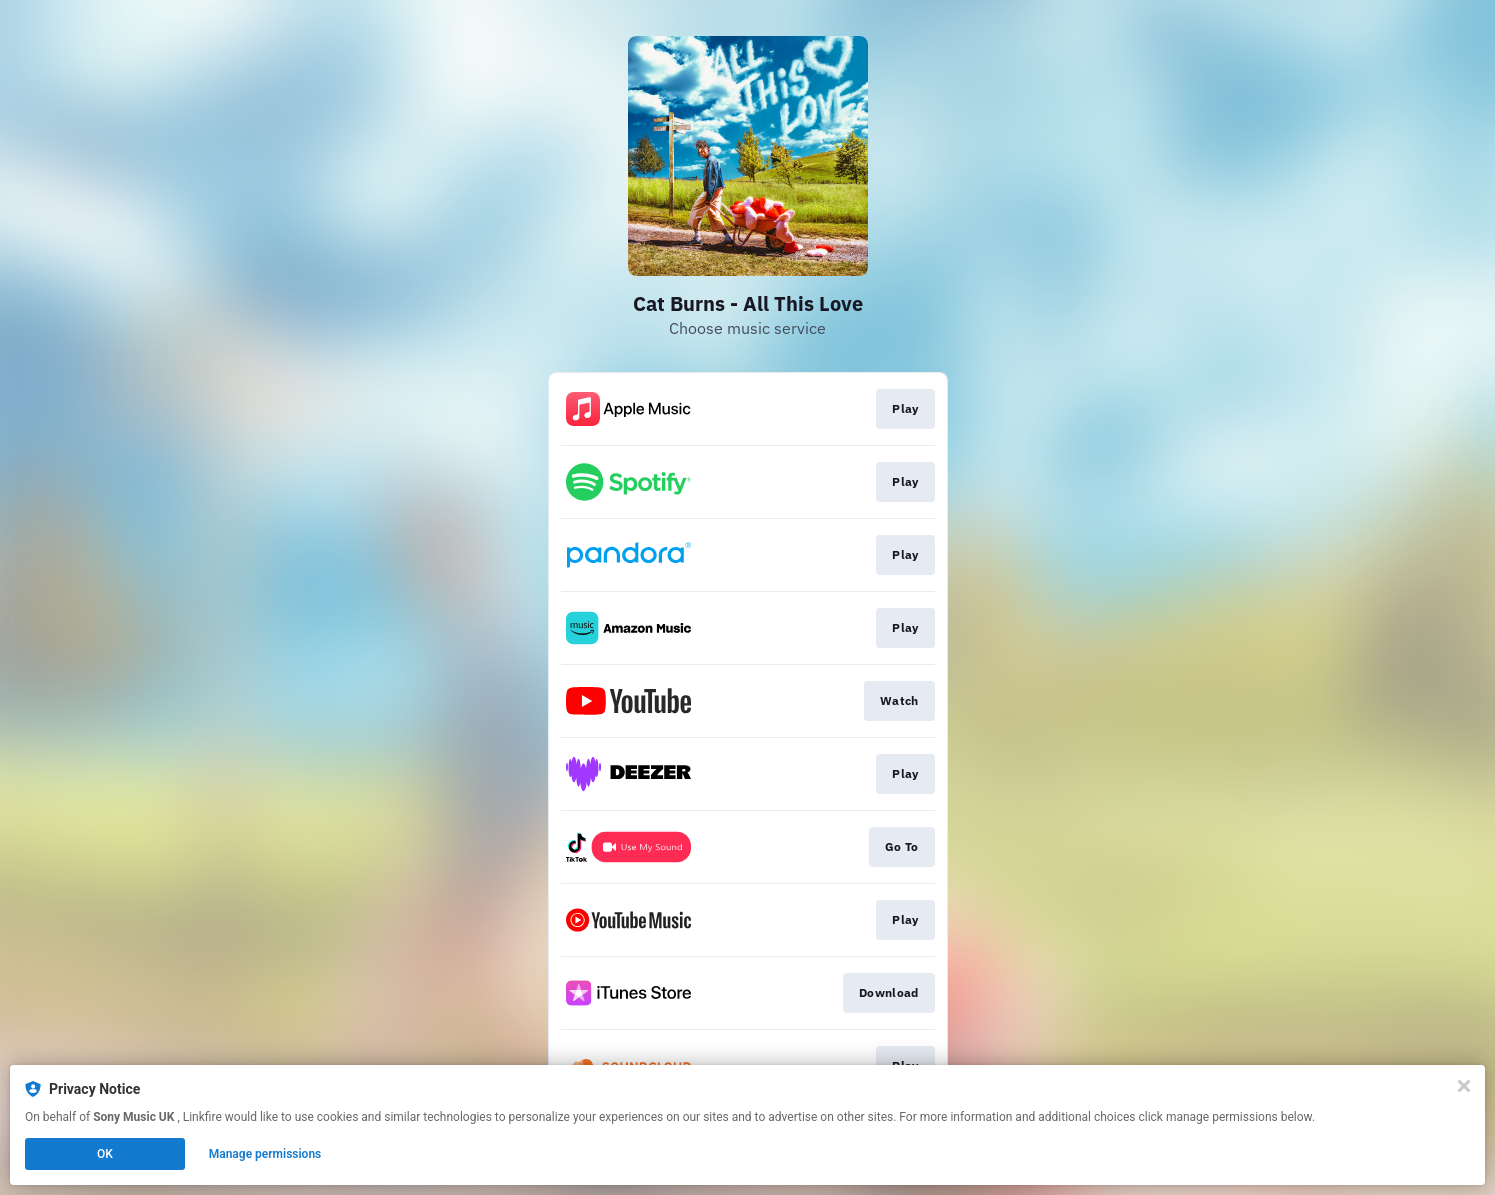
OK (105, 1154)
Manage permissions (265, 1154)
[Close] (1464, 1086)
